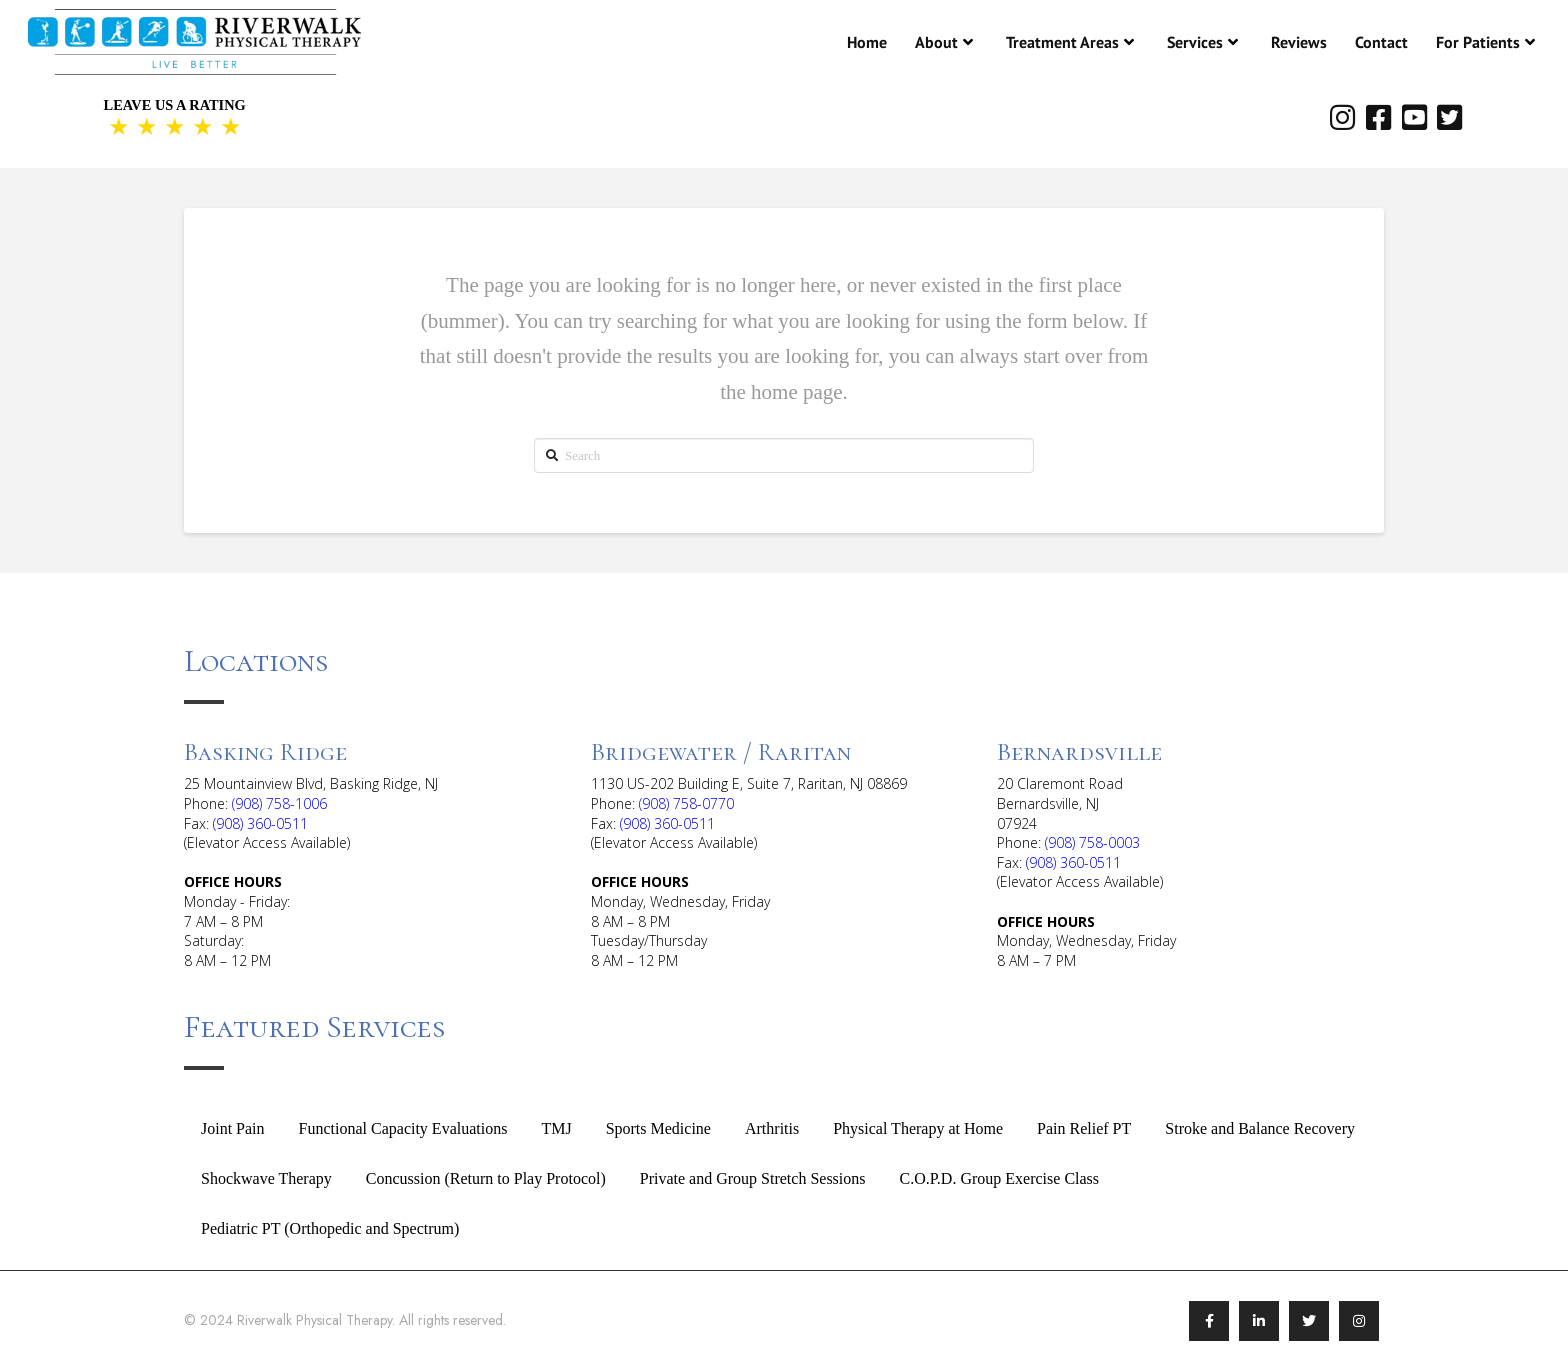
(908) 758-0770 (686, 803)
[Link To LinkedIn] (1259, 1321)
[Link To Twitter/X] (1309, 1321)
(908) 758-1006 (279, 803)
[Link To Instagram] (1359, 1321)
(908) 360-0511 (260, 823)
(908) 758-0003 (1092, 842)
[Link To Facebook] (1209, 1321)
